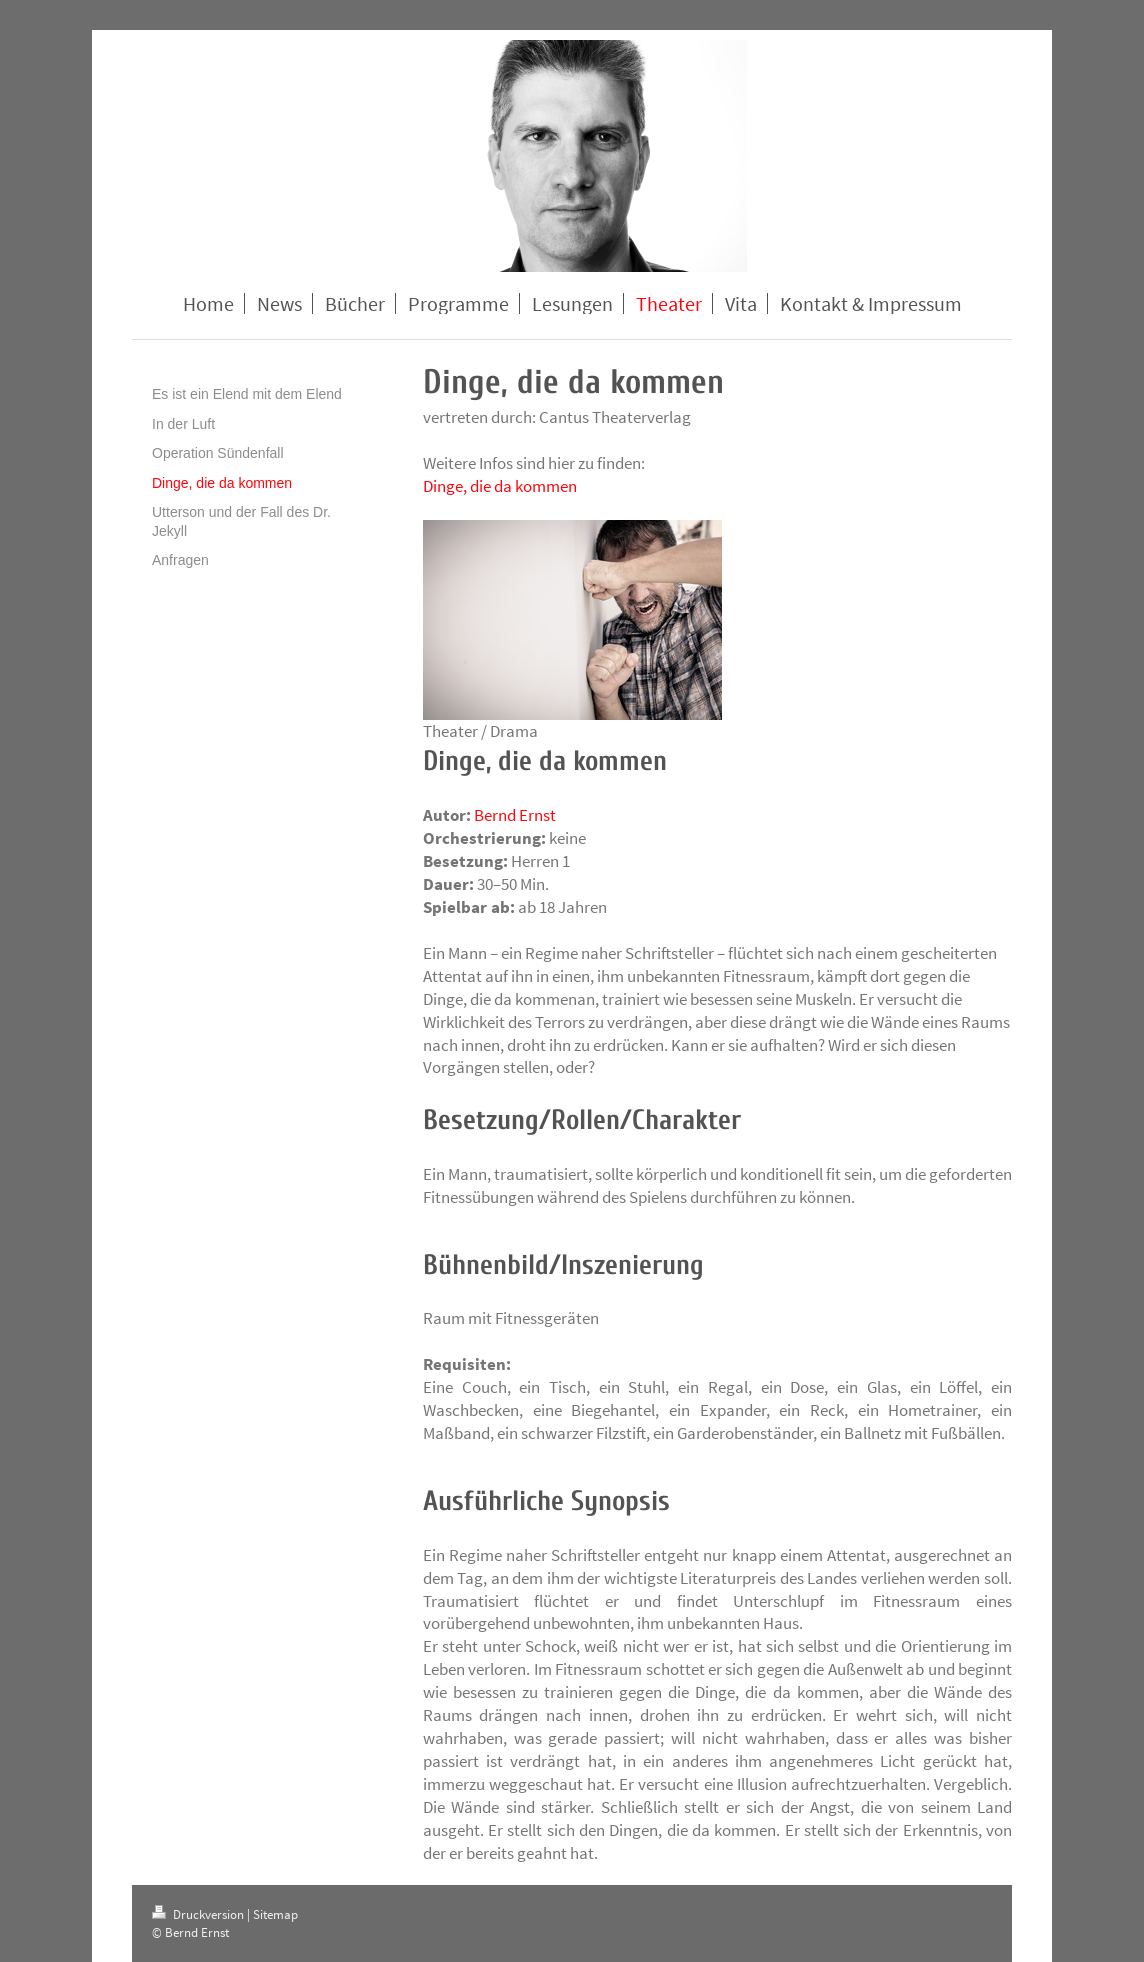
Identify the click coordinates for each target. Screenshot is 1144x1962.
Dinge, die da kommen (500, 486)
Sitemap (275, 1914)
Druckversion (199, 1914)
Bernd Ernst (515, 815)
